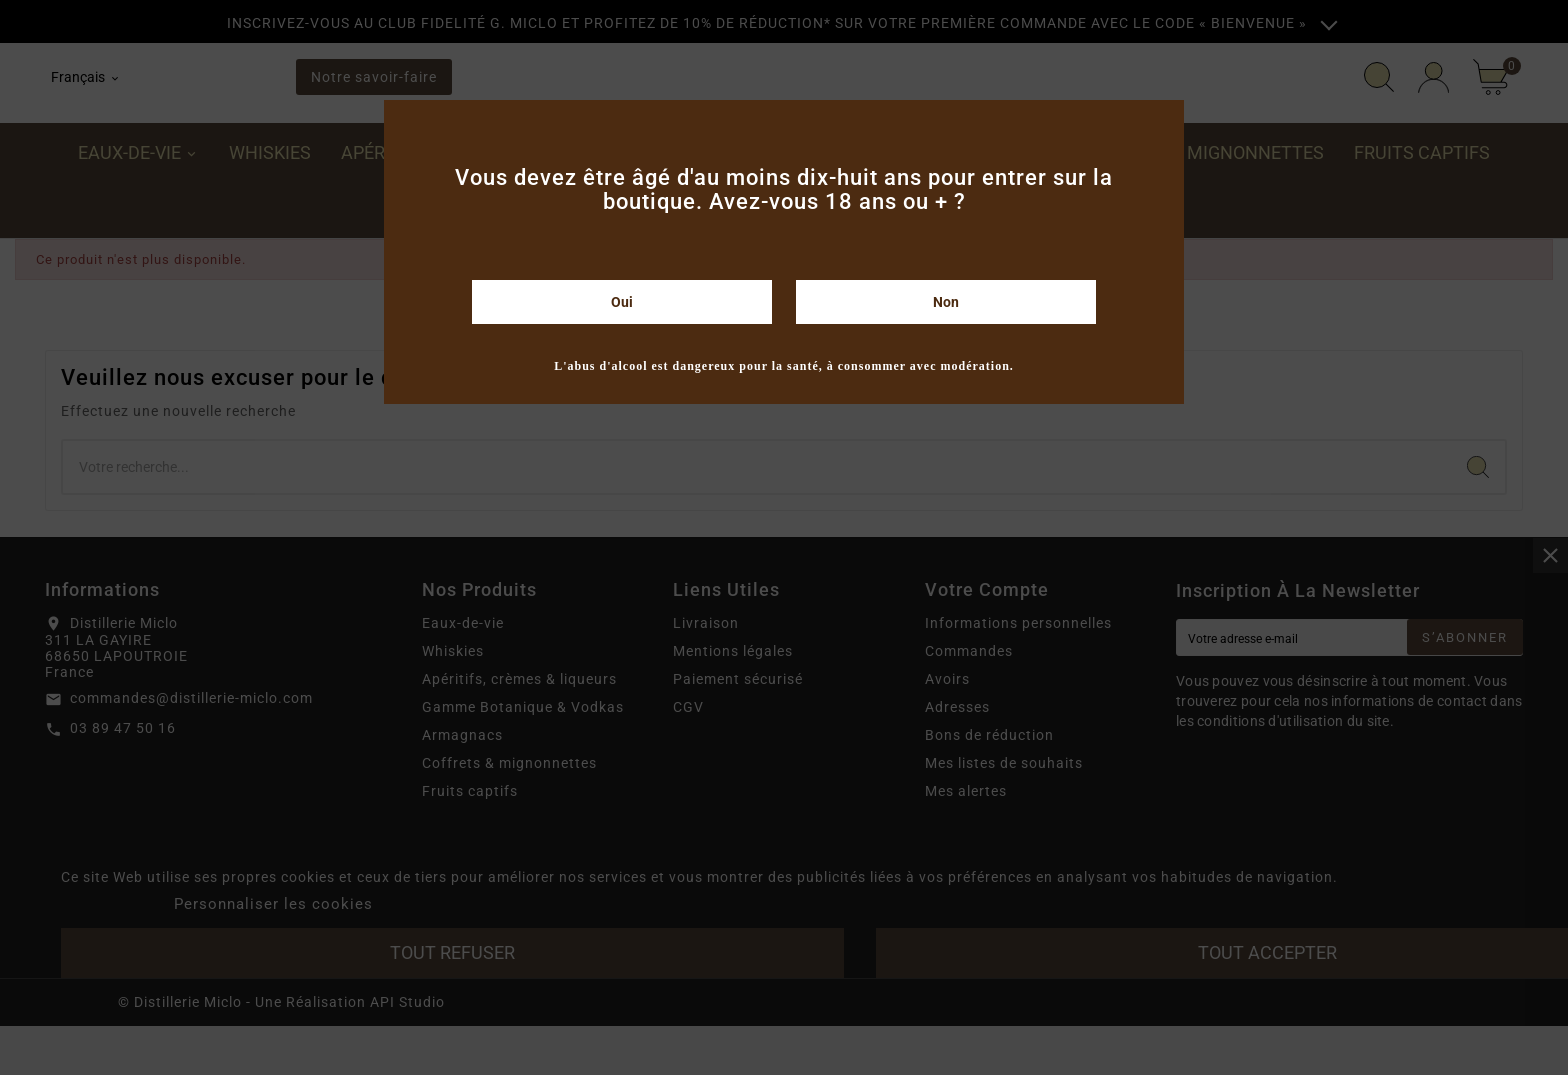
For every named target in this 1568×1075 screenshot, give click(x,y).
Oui (622, 302)
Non (946, 302)
